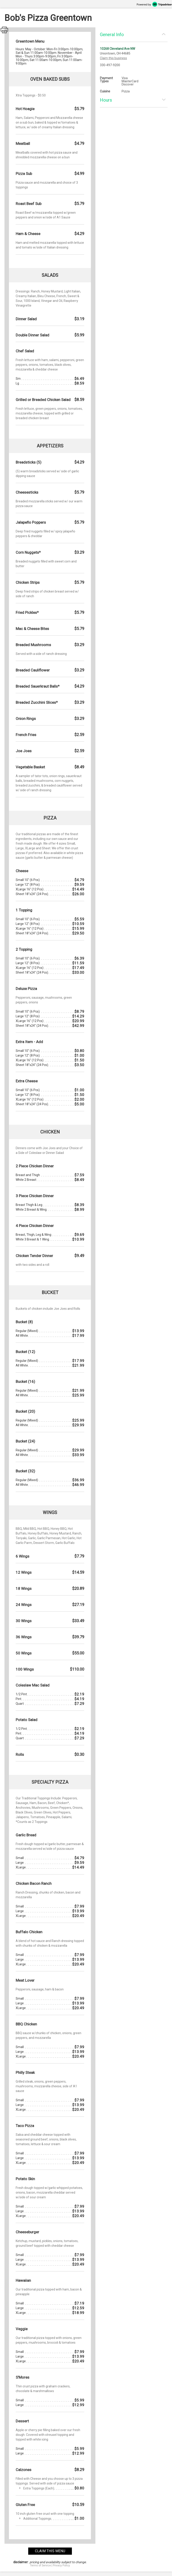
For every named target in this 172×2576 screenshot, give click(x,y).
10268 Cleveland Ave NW (117, 48)
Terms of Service (40, 2565)
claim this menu (50, 2551)
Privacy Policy (61, 2565)
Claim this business (113, 58)
